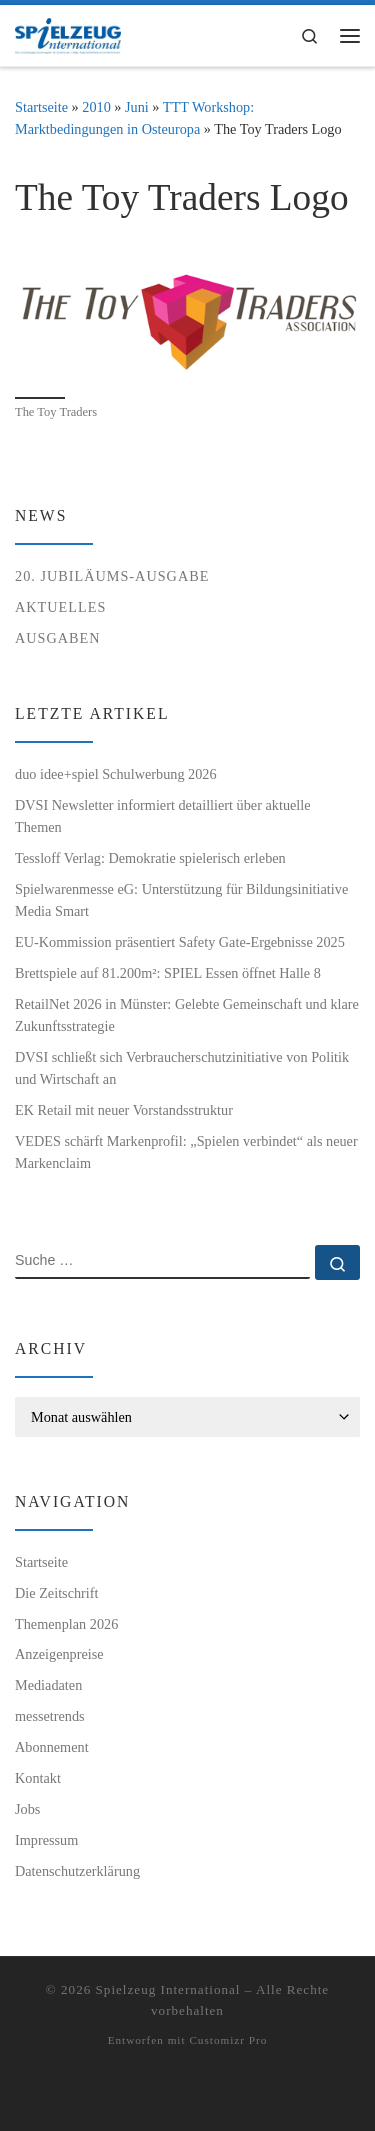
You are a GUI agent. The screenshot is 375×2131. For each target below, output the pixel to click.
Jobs (27, 1809)
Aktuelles (60, 607)
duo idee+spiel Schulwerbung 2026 (116, 774)
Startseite (41, 107)
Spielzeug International (168, 1989)
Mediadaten (48, 1685)
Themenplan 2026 (66, 1624)
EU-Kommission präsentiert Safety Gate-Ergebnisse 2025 (180, 942)
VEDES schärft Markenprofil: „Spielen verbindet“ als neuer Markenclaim (186, 1152)
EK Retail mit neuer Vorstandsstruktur (124, 1110)
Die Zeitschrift (57, 1593)
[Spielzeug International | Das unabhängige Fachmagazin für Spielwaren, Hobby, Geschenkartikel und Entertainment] (68, 33)
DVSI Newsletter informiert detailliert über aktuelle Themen (163, 816)
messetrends (50, 1716)
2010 (96, 107)
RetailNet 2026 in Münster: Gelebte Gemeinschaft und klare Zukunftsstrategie (187, 1015)
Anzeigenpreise (59, 1654)
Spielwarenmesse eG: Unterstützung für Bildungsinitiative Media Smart (181, 900)
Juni (137, 107)
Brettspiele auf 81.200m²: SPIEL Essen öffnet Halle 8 (168, 973)
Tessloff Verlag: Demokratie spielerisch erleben (150, 858)
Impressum (46, 1840)
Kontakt (38, 1778)
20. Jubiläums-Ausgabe (112, 576)
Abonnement (52, 1747)
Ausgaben (58, 638)
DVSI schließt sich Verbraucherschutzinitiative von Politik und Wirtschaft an (182, 1068)
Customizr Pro (228, 2040)
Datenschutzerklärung (77, 1871)
